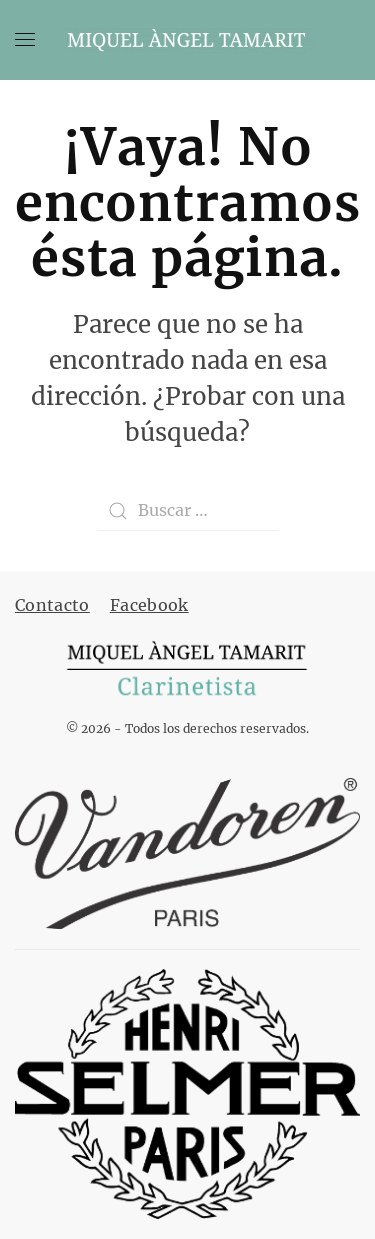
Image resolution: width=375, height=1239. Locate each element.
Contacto (52, 605)
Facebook (149, 605)
